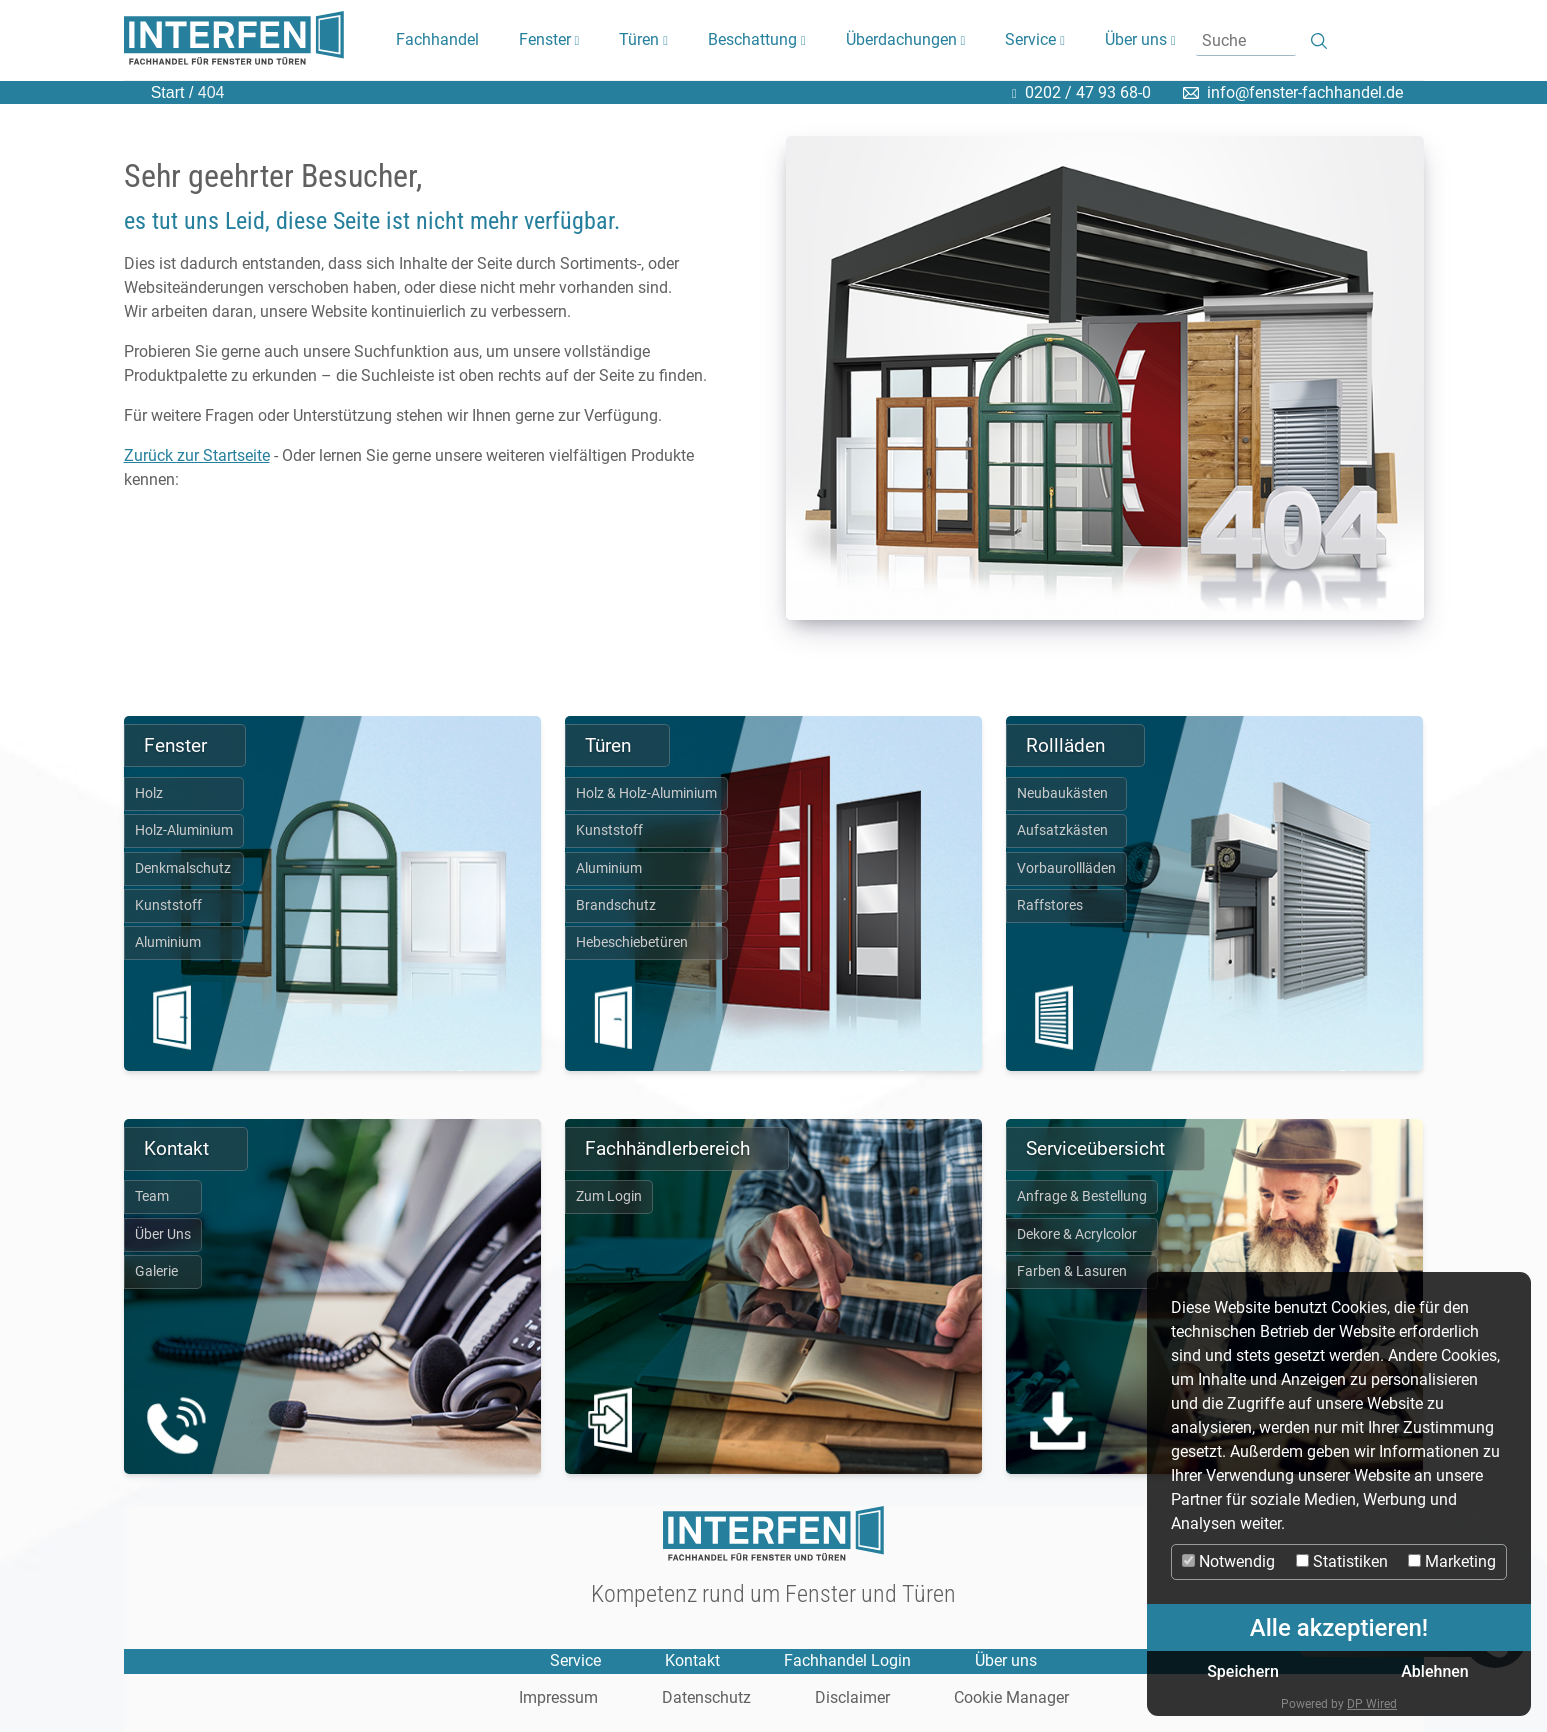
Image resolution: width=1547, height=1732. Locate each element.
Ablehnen (1435, 1671)
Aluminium (168, 942)
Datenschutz (706, 1698)
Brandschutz (616, 905)
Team (152, 1196)
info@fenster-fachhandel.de (1305, 92)
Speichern (1243, 1671)
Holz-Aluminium (184, 830)
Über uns (1006, 1660)
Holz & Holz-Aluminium (646, 793)
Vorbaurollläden (1066, 868)
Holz (149, 793)
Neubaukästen (1062, 793)
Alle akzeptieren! (1339, 1628)
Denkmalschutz (183, 868)
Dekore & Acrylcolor (1077, 1234)
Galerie (156, 1271)
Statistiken (1342, 1561)
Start (168, 92)
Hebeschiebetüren (632, 942)
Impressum (558, 1698)
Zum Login (609, 1196)
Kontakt (692, 1660)
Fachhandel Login (847, 1660)
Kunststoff (168, 905)
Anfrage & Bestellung (1082, 1196)
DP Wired (1372, 1704)
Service (575, 1660)
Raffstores (1050, 905)
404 (208, 92)
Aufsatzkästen (1062, 830)
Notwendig (1228, 1561)
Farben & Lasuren (1072, 1271)
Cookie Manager (1011, 1698)
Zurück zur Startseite (197, 455)
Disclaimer (852, 1698)
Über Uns (163, 1234)
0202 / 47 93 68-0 (1088, 92)
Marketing (1452, 1561)
